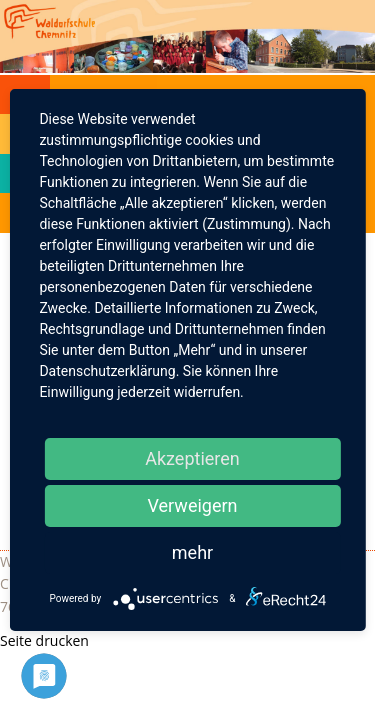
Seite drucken (44, 640)
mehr (192, 552)
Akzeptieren (192, 458)
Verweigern (192, 505)
